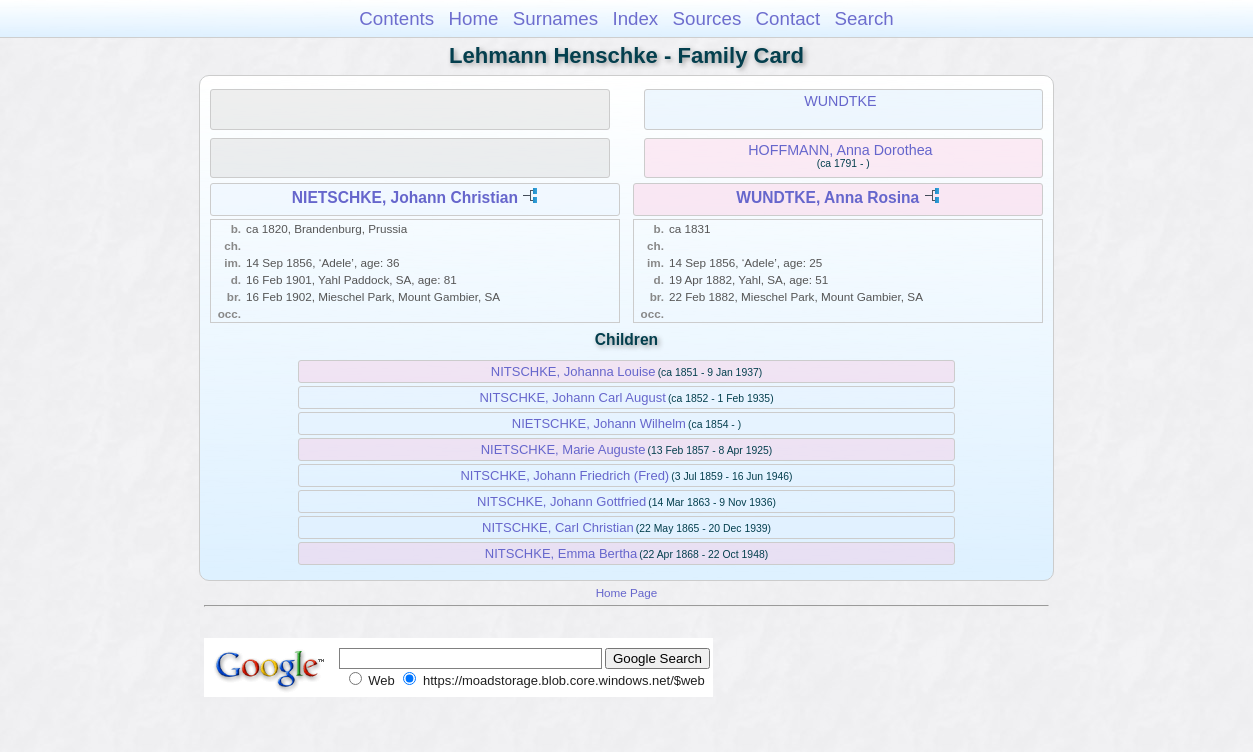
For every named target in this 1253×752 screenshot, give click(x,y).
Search (863, 18)
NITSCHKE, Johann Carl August (572, 397)
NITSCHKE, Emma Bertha (561, 553)
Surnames (555, 18)
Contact (788, 18)
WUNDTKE (840, 101)
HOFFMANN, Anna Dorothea (840, 150)
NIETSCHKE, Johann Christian (405, 197)
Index (635, 18)
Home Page (627, 592)
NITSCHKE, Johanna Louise (573, 371)
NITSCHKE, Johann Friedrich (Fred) (564, 475)
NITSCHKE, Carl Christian (558, 527)
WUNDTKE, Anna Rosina (827, 197)
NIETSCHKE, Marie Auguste (563, 449)
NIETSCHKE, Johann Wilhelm (599, 423)
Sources (707, 18)
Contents (396, 18)
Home (473, 18)
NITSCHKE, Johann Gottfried (561, 501)
